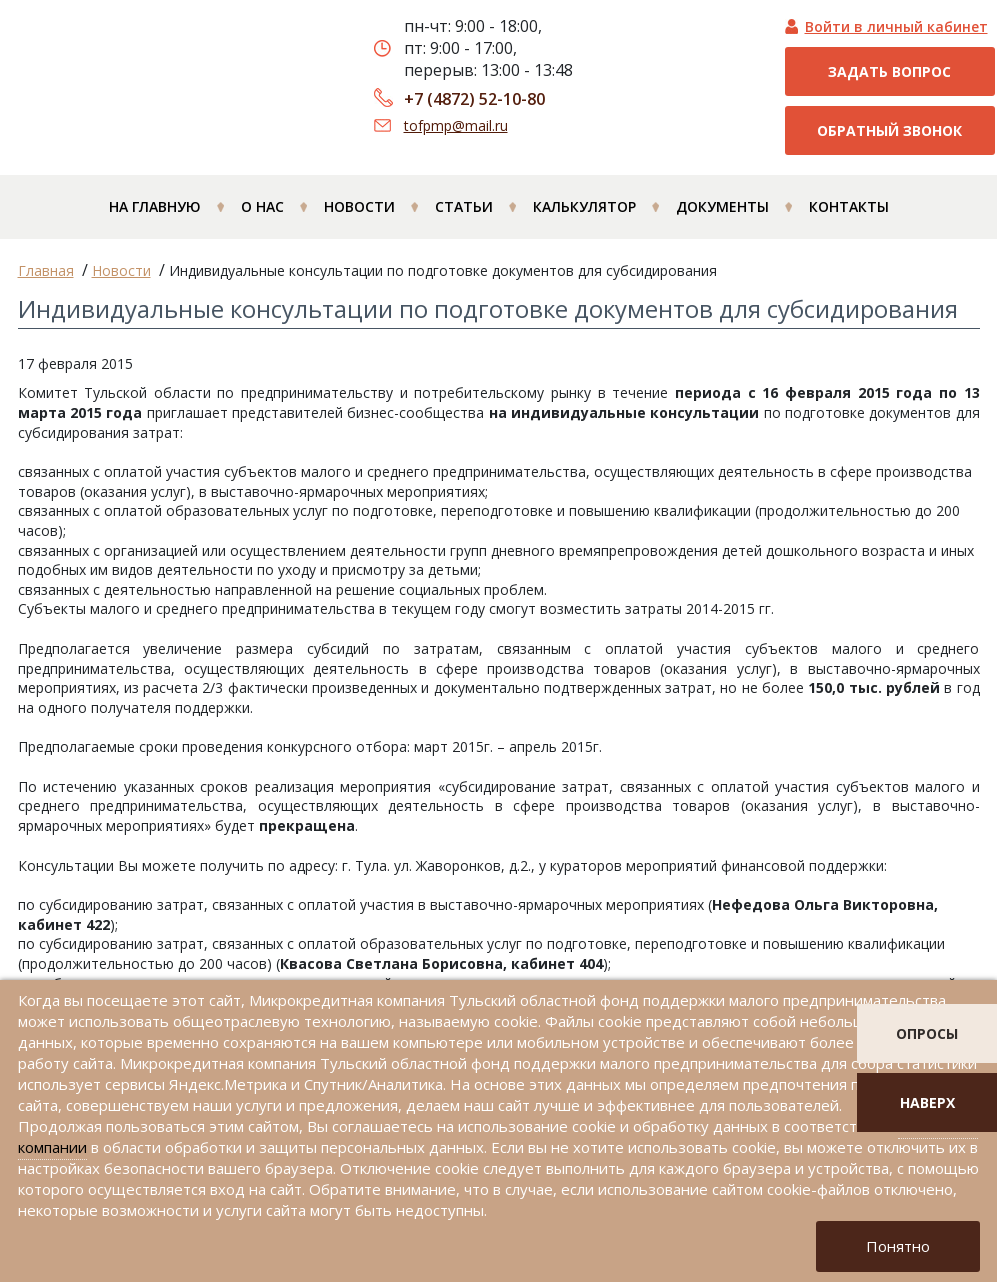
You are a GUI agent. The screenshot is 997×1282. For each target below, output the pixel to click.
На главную (155, 206)
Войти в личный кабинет (896, 26)
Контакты (849, 206)
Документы (722, 206)
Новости (359, 206)
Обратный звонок (889, 130)
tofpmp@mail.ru (456, 125)
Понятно (898, 1246)
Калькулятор (584, 206)
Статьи (464, 206)
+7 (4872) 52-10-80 (474, 99)
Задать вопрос (889, 71)
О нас (262, 206)
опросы (927, 1033)
